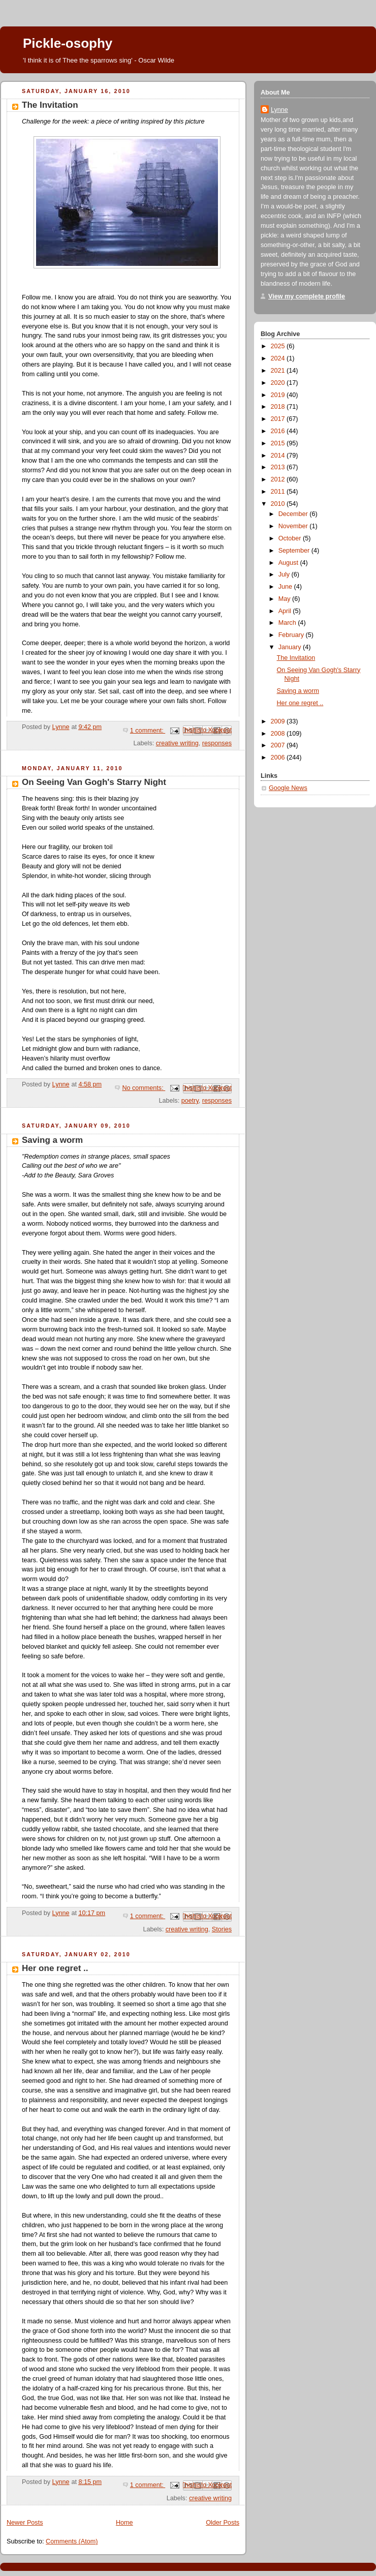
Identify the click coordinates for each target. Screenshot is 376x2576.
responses (217, 743)
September (294, 550)
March (288, 622)
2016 (279, 431)
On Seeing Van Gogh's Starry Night (94, 782)
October (290, 538)
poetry (190, 1100)
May (285, 598)
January (290, 647)
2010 (279, 503)
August (289, 562)
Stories (222, 1929)
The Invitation (50, 105)
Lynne (279, 109)
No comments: (143, 1088)
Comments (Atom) (72, 2541)
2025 (279, 346)
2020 (279, 382)
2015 (279, 443)
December (294, 514)
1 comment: (147, 730)
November (294, 526)
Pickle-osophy (67, 43)
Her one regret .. (55, 1968)
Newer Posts (25, 2522)
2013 (279, 467)
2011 (279, 491)
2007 (279, 745)
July (285, 574)
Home (124, 2522)
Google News (288, 788)
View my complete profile (306, 296)
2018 (279, 406)
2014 (279, 455)
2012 (279, 479)
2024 (279, 358)
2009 (279, 721)
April (285, 611)
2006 (279, 757)
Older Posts (222, 2522)
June (286, 586)
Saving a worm (52, 1140)
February (292, 635)
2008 (279, 733)
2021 (279, 370)
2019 (279, 395)
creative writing (177, 743)
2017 (279, 418)
